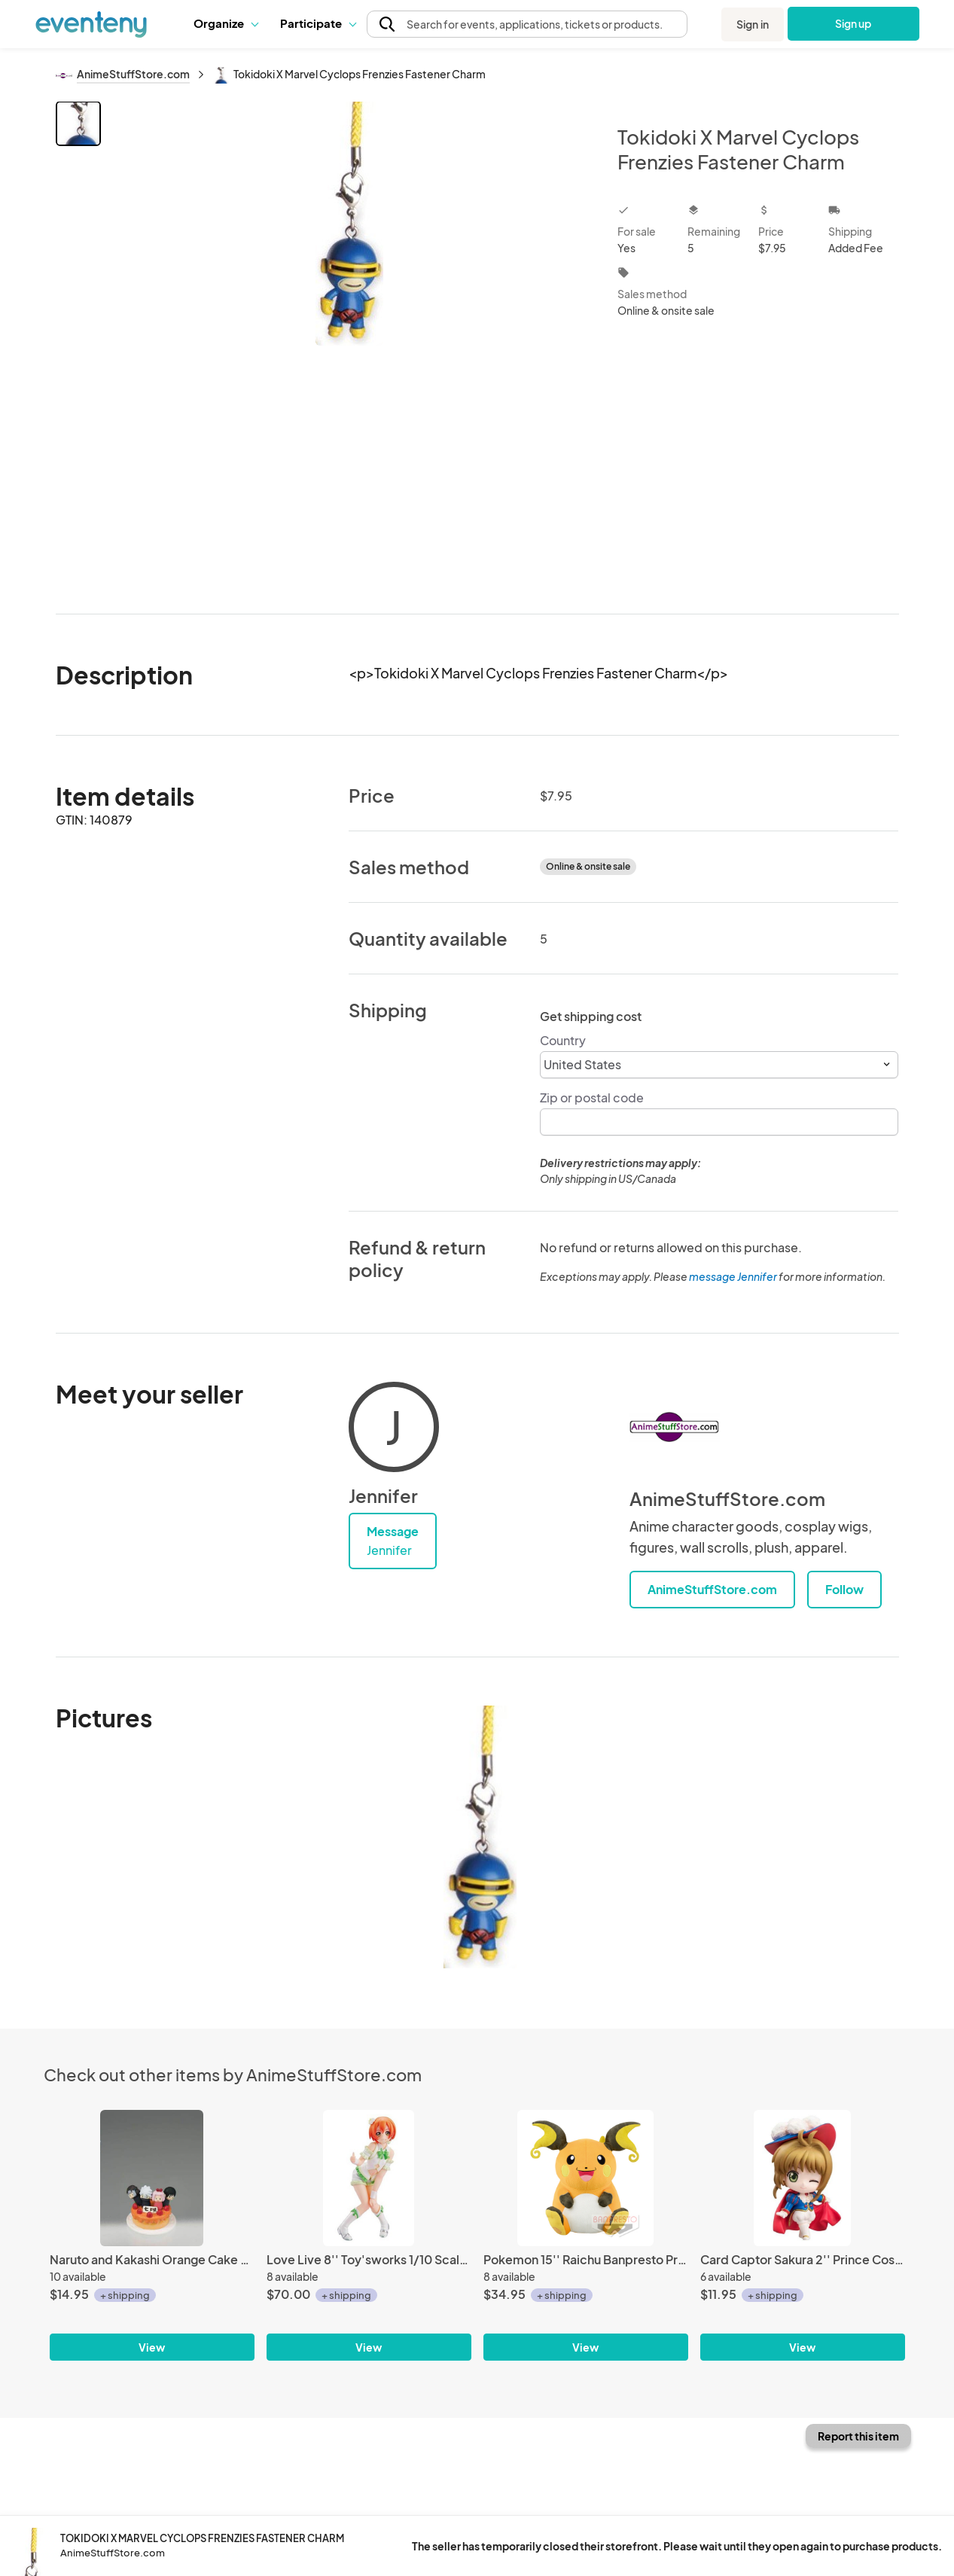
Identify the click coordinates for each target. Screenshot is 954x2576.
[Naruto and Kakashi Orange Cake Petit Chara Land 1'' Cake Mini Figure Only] (152, 2178)
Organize (226, 23)
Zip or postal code (592, 1097)
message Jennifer (733, 1276)
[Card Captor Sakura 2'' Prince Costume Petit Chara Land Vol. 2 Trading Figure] (802, 2178)
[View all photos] (349, 345)
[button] (226, 23)
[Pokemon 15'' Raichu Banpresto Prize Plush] (585, 2178)
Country (563, 1040)
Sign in (752, 24)
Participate (317, 23)
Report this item (858, 2436)
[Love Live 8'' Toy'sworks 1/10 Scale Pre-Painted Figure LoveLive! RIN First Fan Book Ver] (369, 2178)
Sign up (852, 23)
